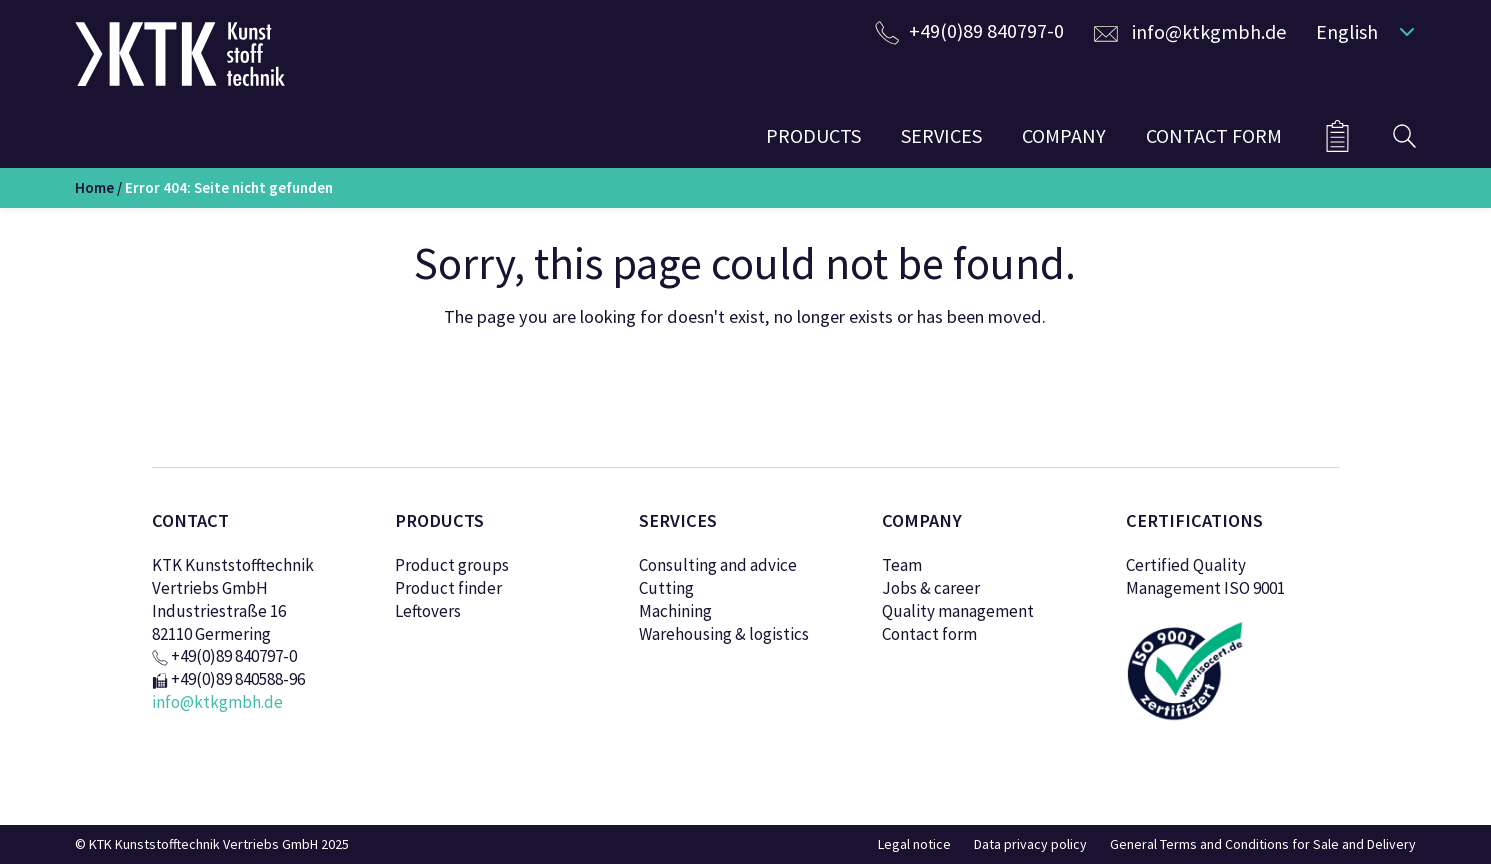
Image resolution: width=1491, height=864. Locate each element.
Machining (675, 611)
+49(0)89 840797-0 (986, 30)
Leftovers (428, 611)
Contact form (929, 634)
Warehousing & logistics (724, 634)
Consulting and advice (718, 565)
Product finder (448, 588)
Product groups (452, 565)
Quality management (958, 611)
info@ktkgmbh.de (1209, 31)
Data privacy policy (1030, 844)
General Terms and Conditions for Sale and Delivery (1263, 844)
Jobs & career (931, 588)
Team (902, 565)
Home (94, 187)
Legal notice (914, 844)
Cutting (666, 588)
